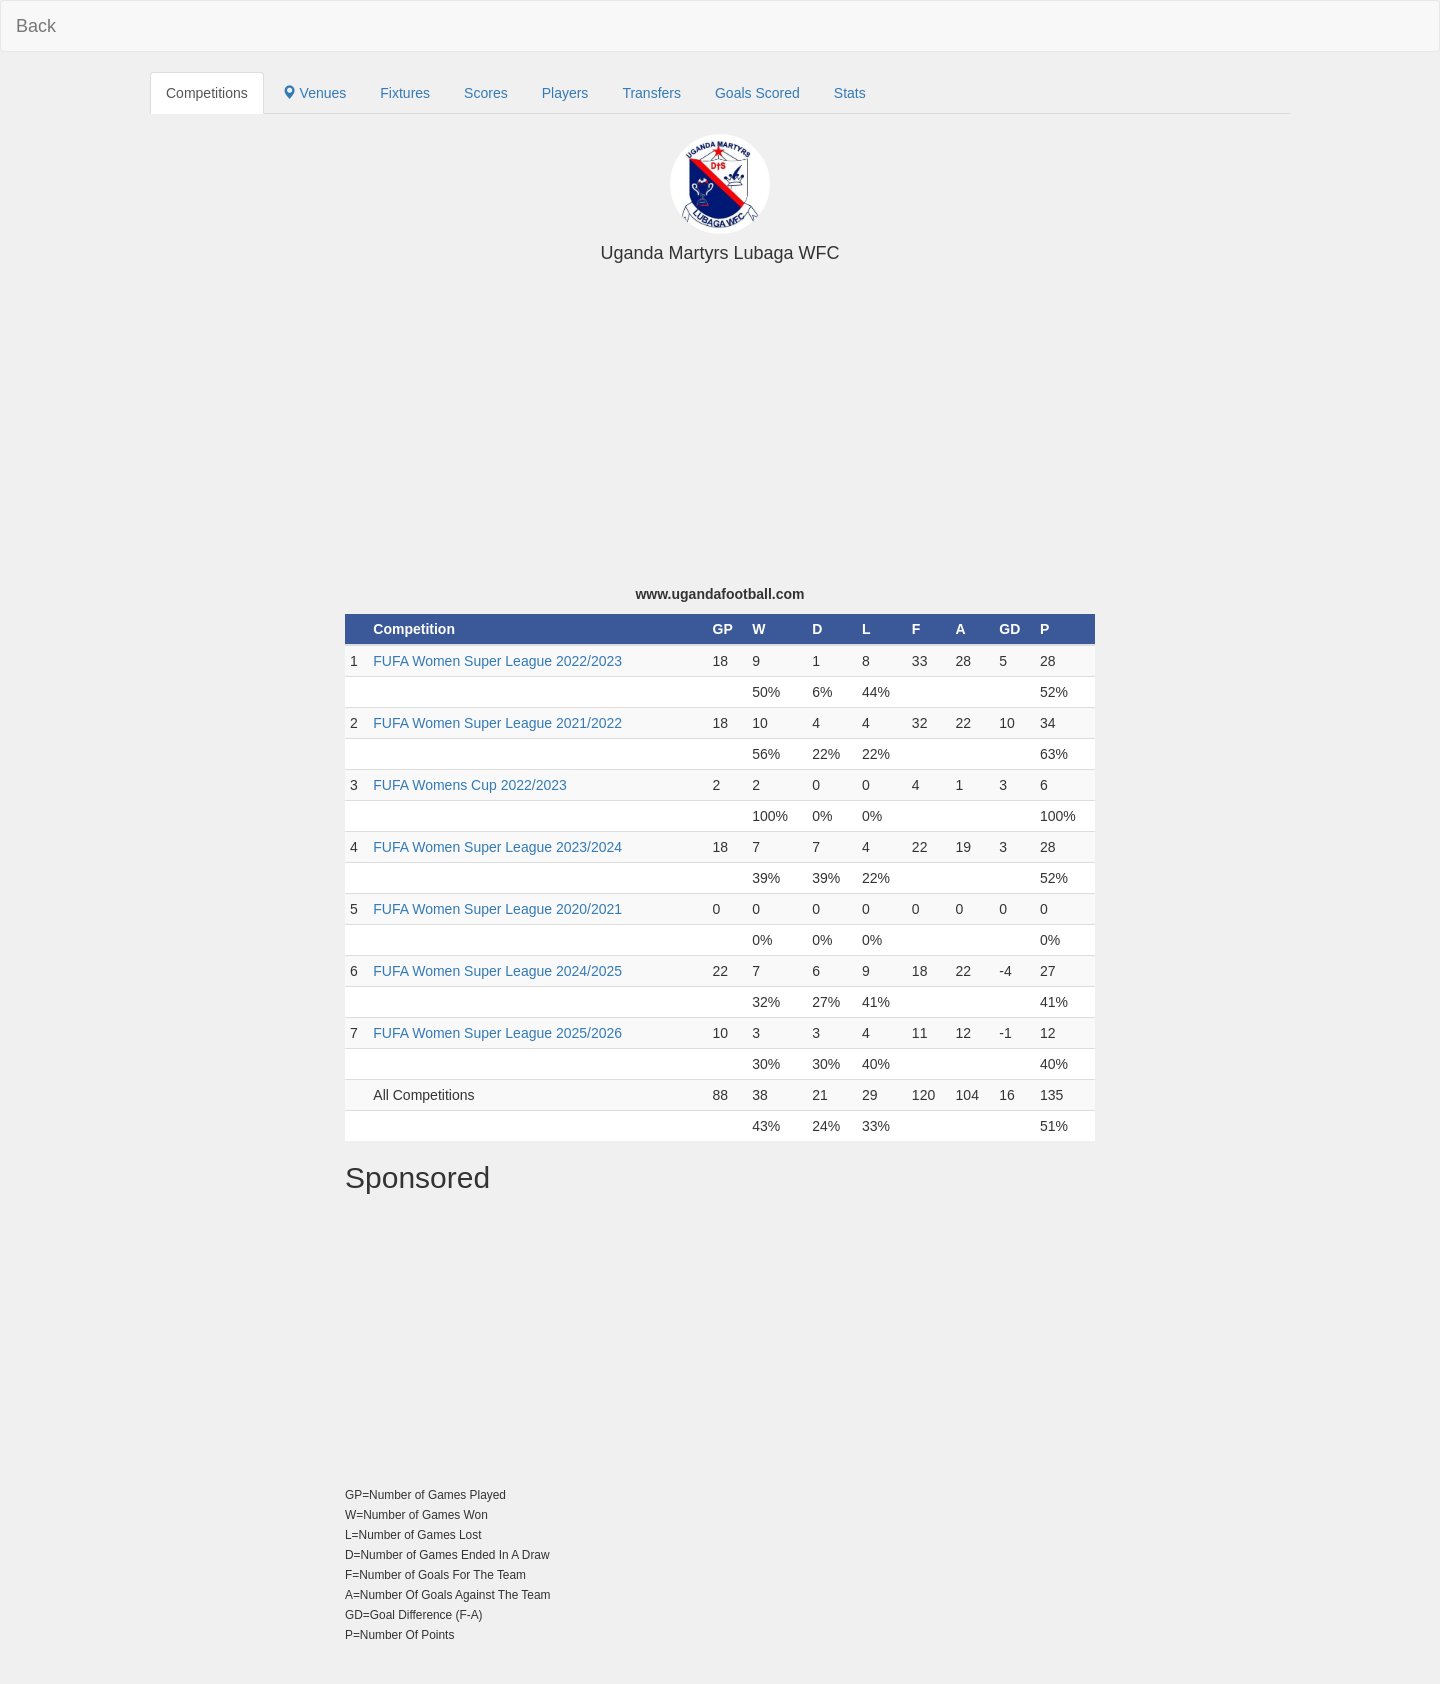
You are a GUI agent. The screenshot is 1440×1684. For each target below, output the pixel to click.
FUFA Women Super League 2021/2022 (497, 723)
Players (565, 93)
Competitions (207, 93)
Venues (314, 93)
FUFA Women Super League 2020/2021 (497, 909)
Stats (850, 93)
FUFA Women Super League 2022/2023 (497, 661)
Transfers (651, 93)
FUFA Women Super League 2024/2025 (497, 971)
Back (36, 26)
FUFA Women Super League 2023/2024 (497, 847)
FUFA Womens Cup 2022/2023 (470, 785)
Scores (486, 93)
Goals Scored (757, 93)
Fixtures (405, 93)
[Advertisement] (720, 434)
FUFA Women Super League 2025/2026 (497, 1033)
